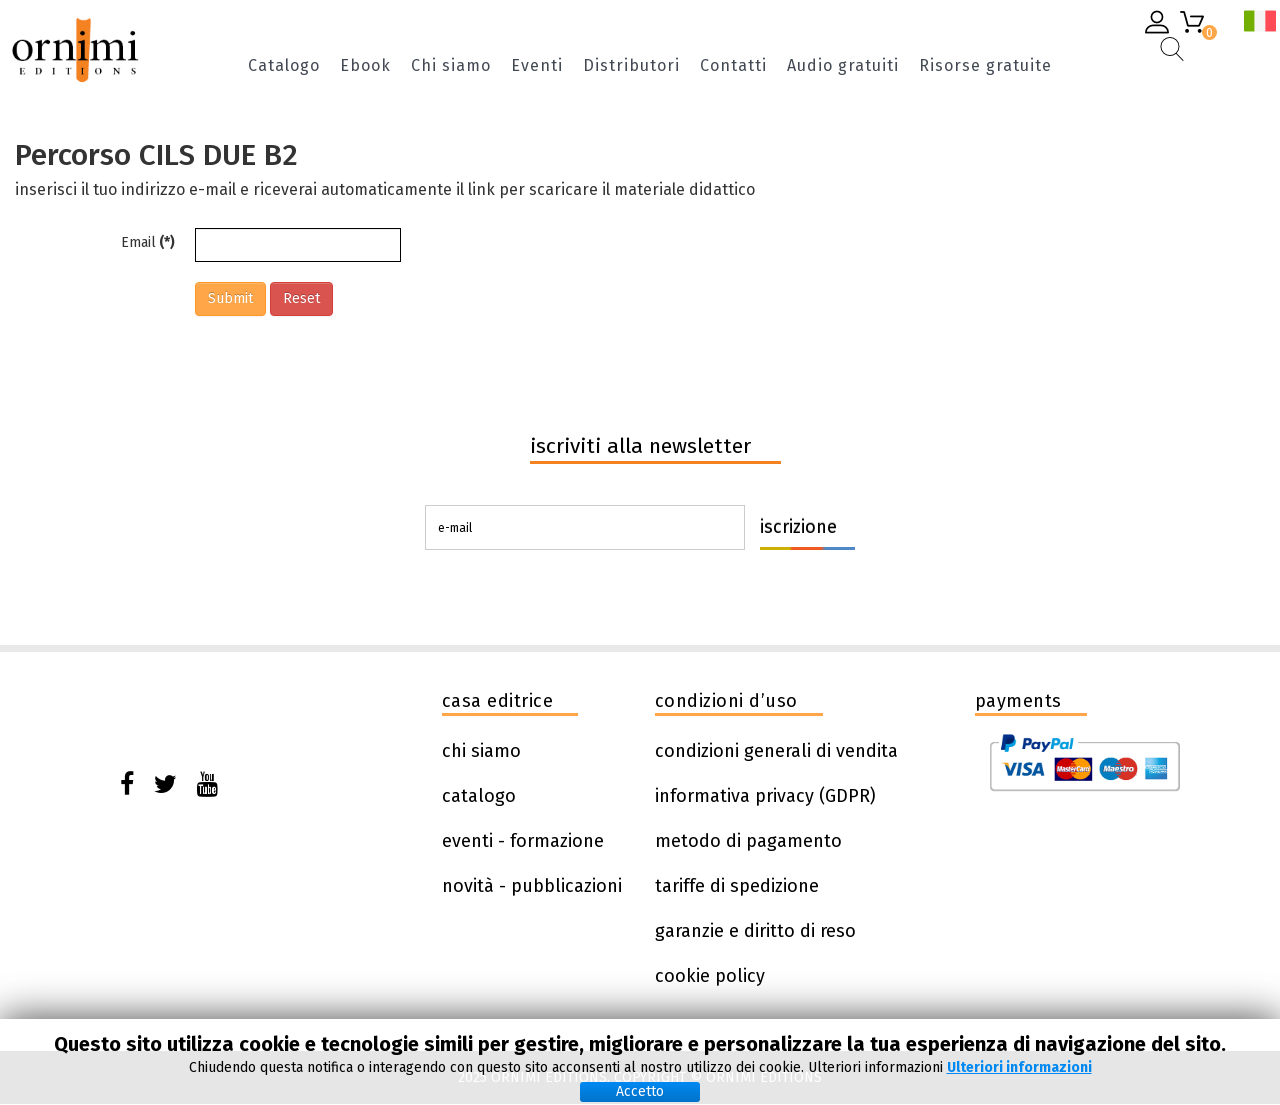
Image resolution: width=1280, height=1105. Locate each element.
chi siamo (481, 751)
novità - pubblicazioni (532, 886)
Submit (230, 298)
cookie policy (710, 976)
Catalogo (284, 66)
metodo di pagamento (748, 841)
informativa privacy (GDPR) (765, 796)
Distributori (631, 66)
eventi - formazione (523, 841)
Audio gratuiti (843, 66)
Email (148, 242)
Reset (301, 298)
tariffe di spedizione (737, 886)
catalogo (479, 796)
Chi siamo (451, 66)
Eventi (537, 66)
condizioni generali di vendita (776, 751)
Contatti (733, 66)
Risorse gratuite (985, 66)
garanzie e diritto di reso (755, 931)
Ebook (365, 66)
